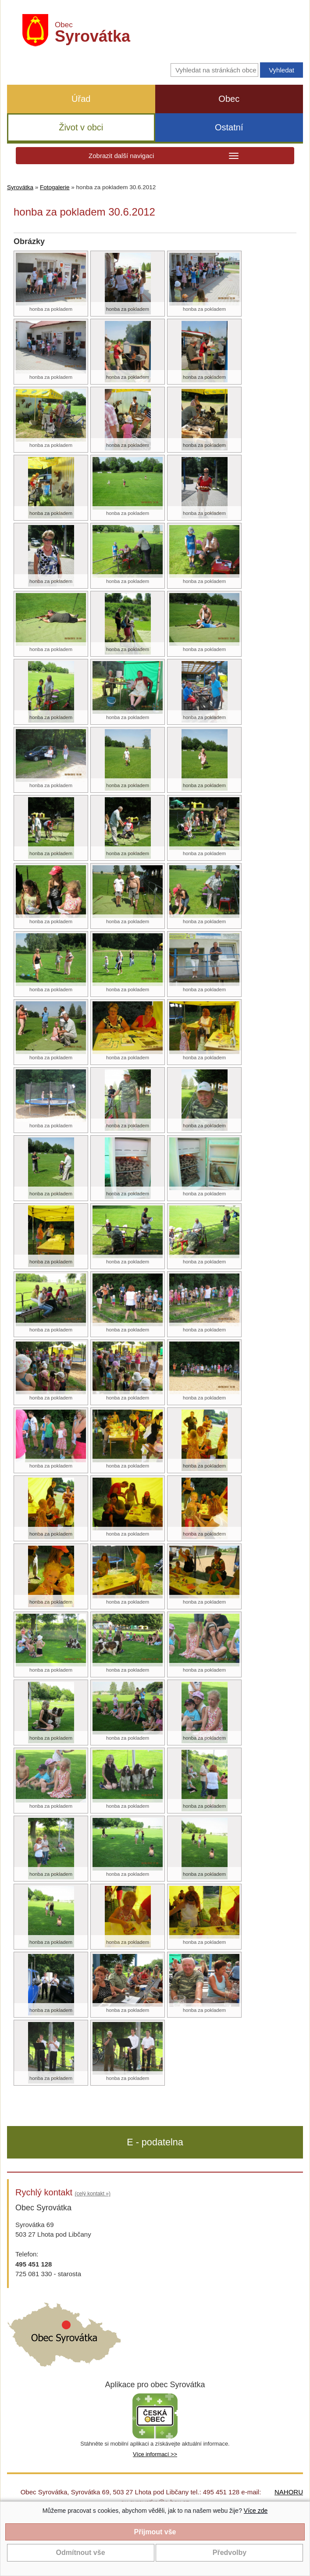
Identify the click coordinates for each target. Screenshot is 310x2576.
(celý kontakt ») (92, 2194)
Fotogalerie (55, 187)
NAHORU (288, 2492)
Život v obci (81, 127)
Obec (228, 99)
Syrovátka (20, 187)
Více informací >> (155, 2454)
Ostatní (229, 127)
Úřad (80, 99)
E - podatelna (155, 2142)
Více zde (255, 2510)
